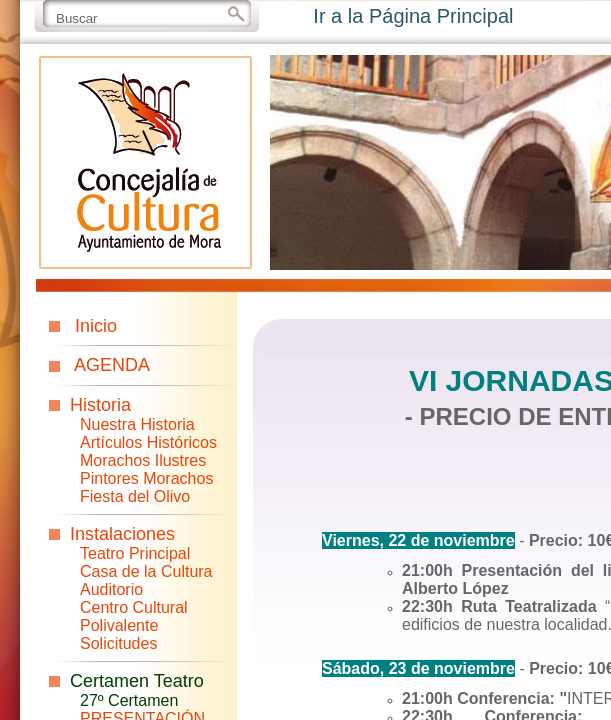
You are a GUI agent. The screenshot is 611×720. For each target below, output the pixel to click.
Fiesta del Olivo (135, 496)
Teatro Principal (135, 553)
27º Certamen (129, 700)
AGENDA (112, 365)
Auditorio (111, 589)
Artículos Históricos (148, 442)
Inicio (96, 326)
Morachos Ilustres (143, 460)
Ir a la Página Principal (413, 16)
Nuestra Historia (137, 424)
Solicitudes (118, 643)
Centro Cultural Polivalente (134, 616)
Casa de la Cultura (146, 571)
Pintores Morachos (146, 478)
